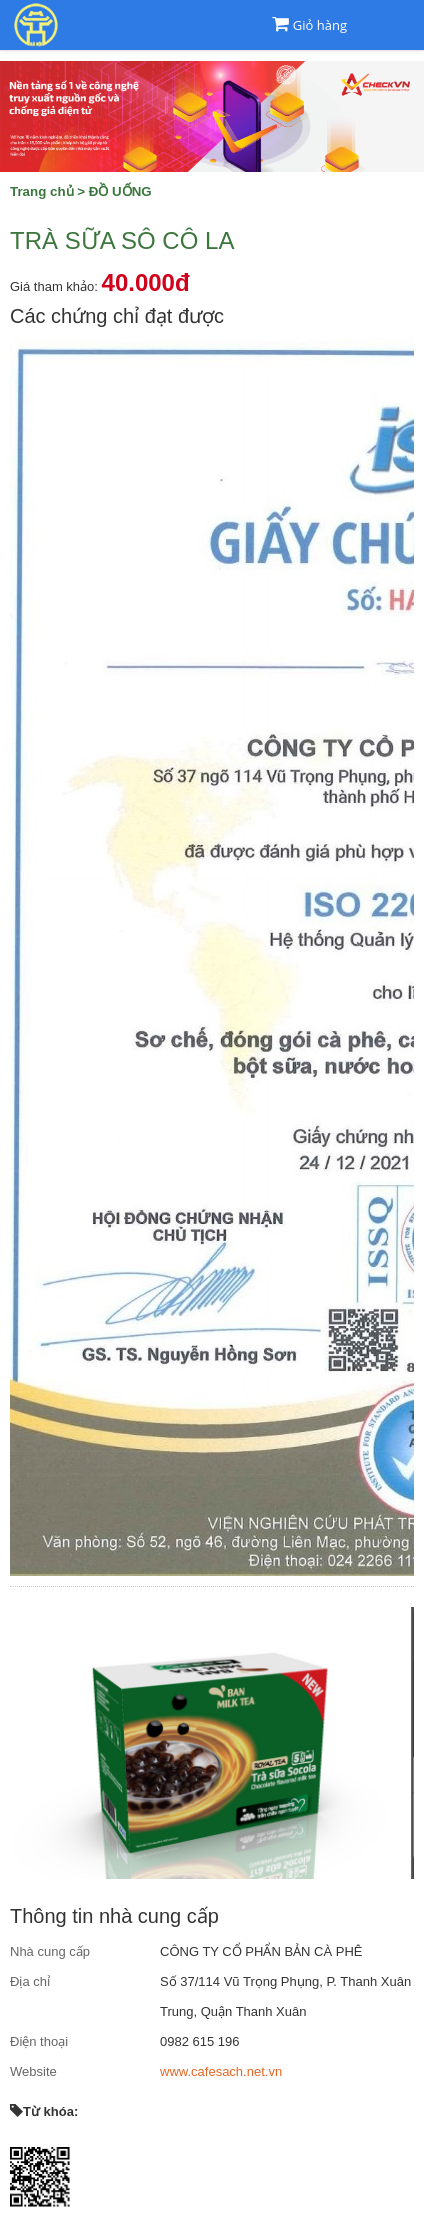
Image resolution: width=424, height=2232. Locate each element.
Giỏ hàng (320, 25)
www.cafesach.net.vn (221, 2071)
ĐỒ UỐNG (120, 191)
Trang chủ (42, 191)
